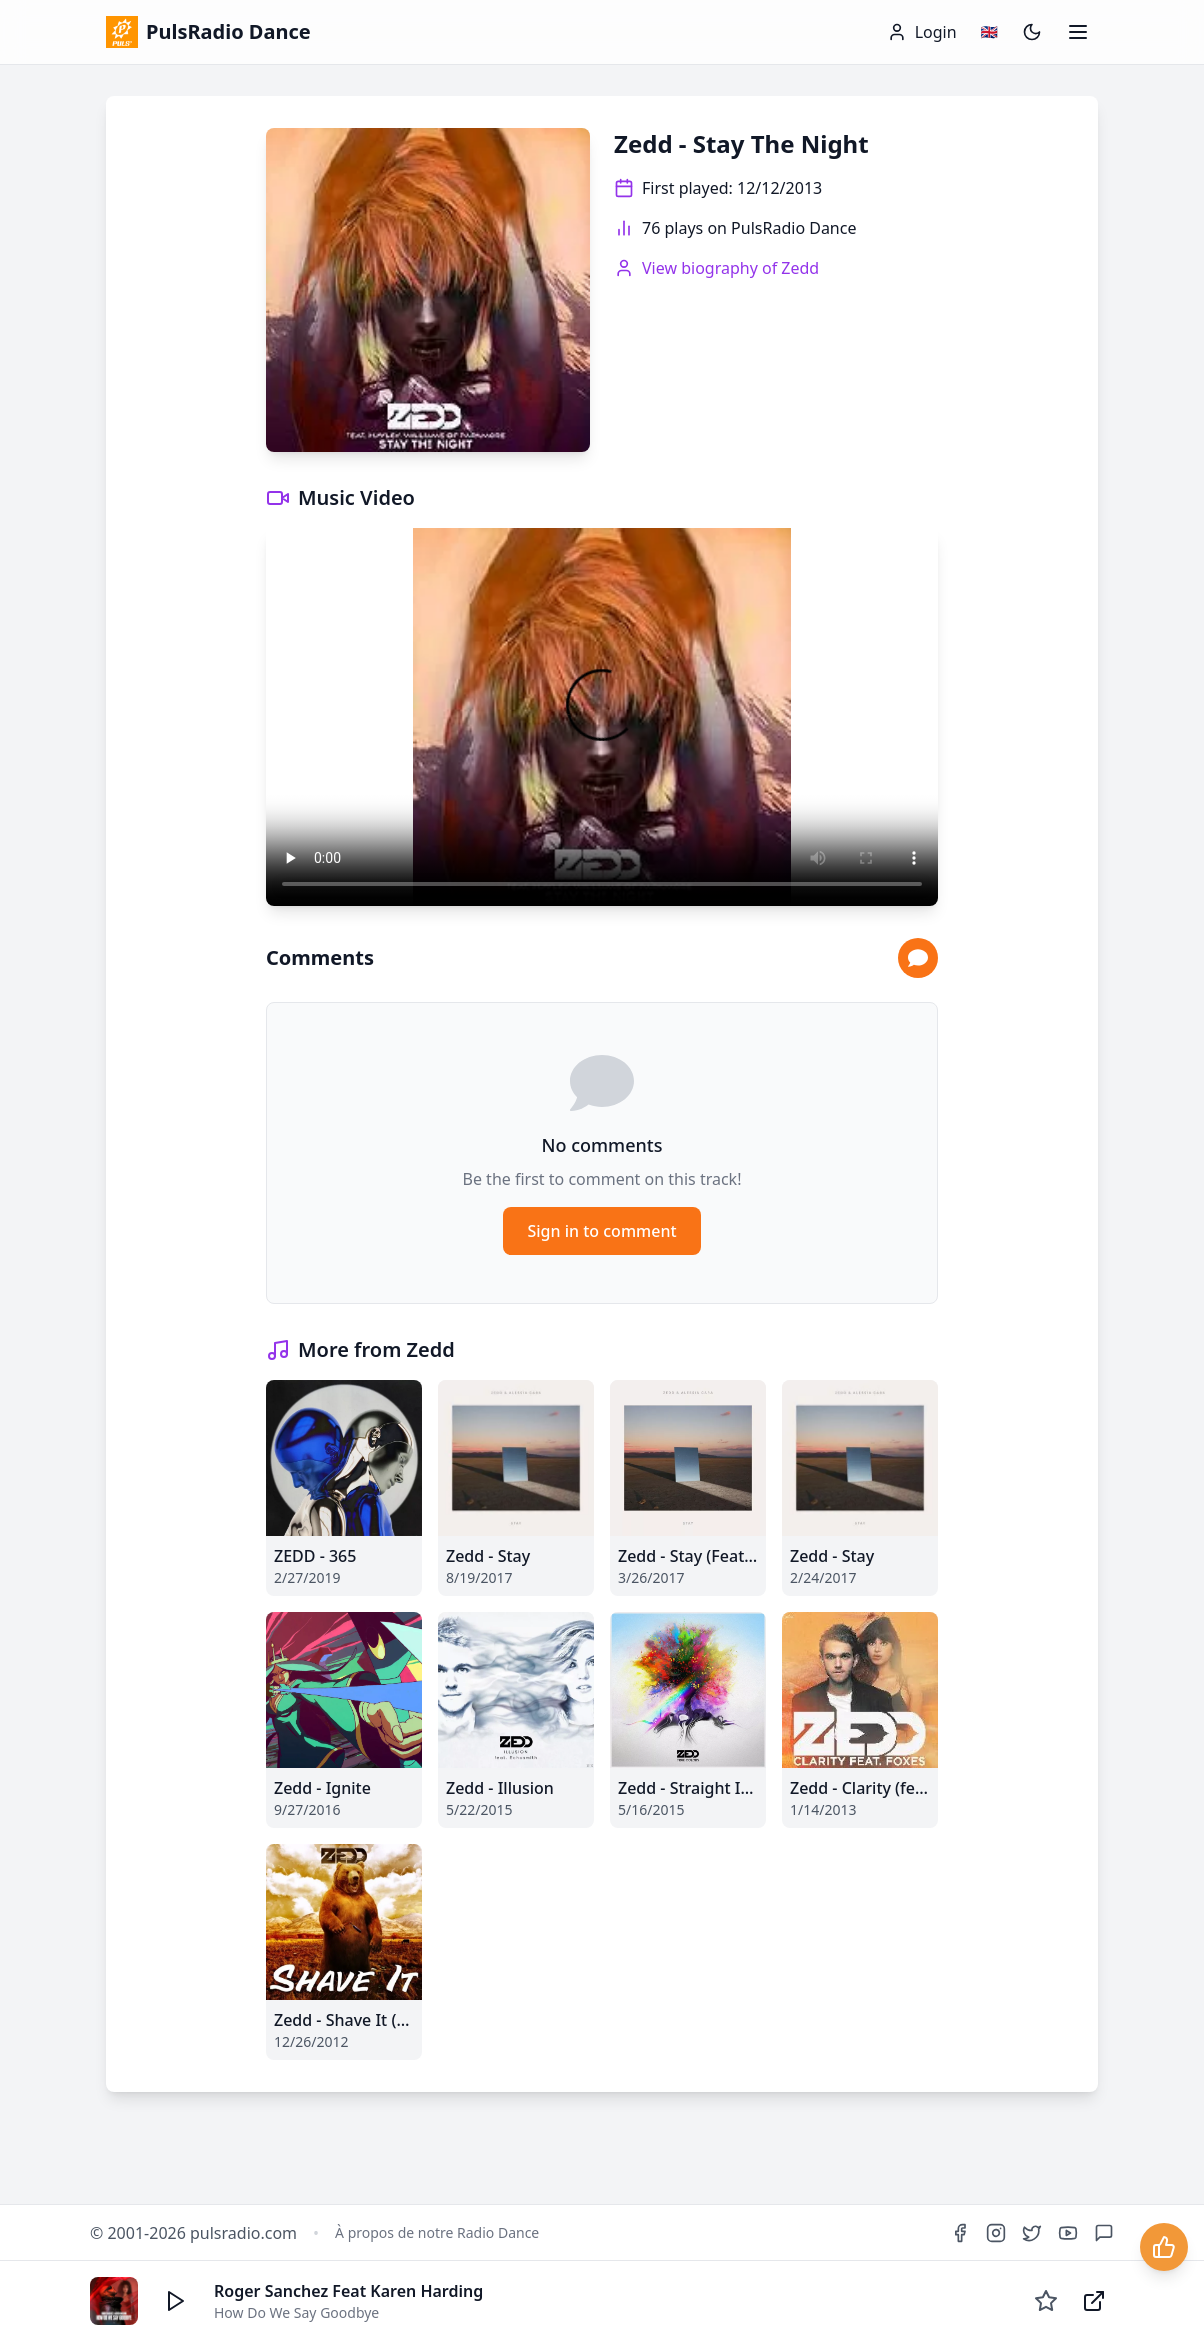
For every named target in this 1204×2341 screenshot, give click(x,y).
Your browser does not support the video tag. (602, 717)
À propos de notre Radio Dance (437, 2232)
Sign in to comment (601, 1231)
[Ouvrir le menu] (1078, 32)
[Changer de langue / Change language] (989, 32)
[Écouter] (176, 2301)
